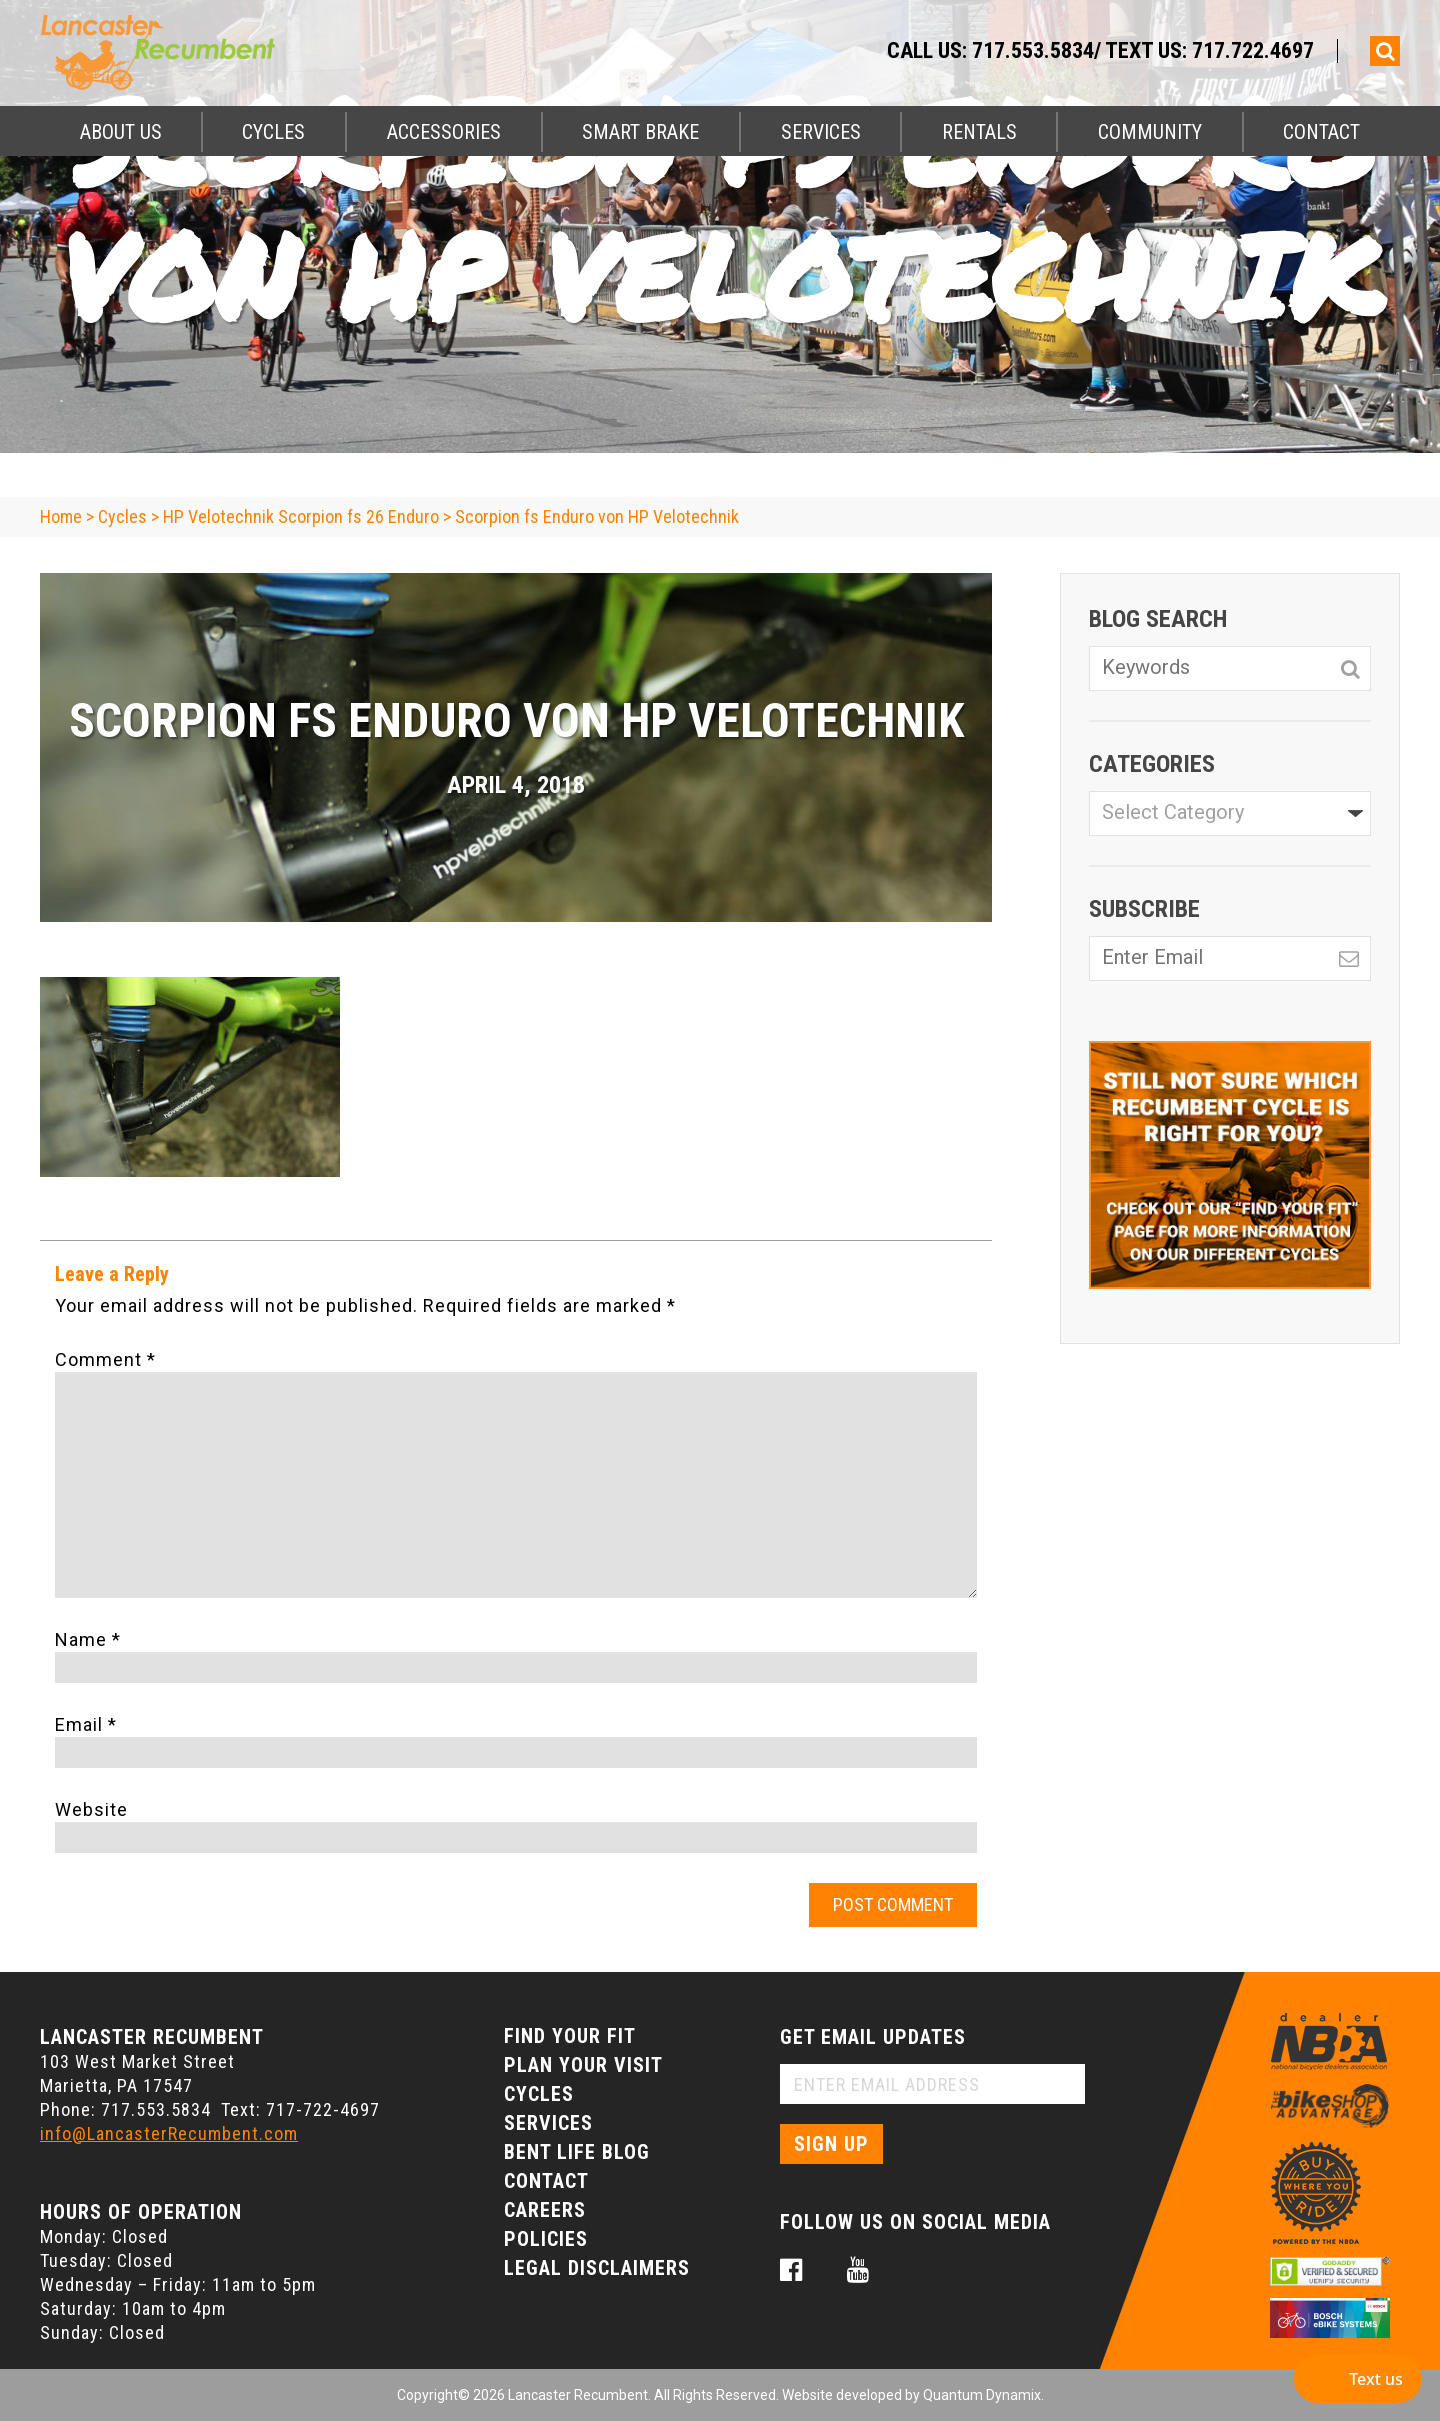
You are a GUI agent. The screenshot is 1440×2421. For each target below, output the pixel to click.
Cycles (273, 132)
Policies (546, 2239)
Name (88, 1639)
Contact (1321, 132)
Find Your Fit (570, 2036)
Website (91, 1809)
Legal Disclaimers (597, 2268)
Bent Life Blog (577, 2152)
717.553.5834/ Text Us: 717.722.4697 (1143, 50)
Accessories (444, 132)
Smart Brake (640, 132)
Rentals (979, 132)
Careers (545, 2210)
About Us (121, 132)
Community (1150, 132)
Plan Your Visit (583, 2065)
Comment (105, 1359)
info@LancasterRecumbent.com (169, 2133)
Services (821, 132)
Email (86, 1724)
